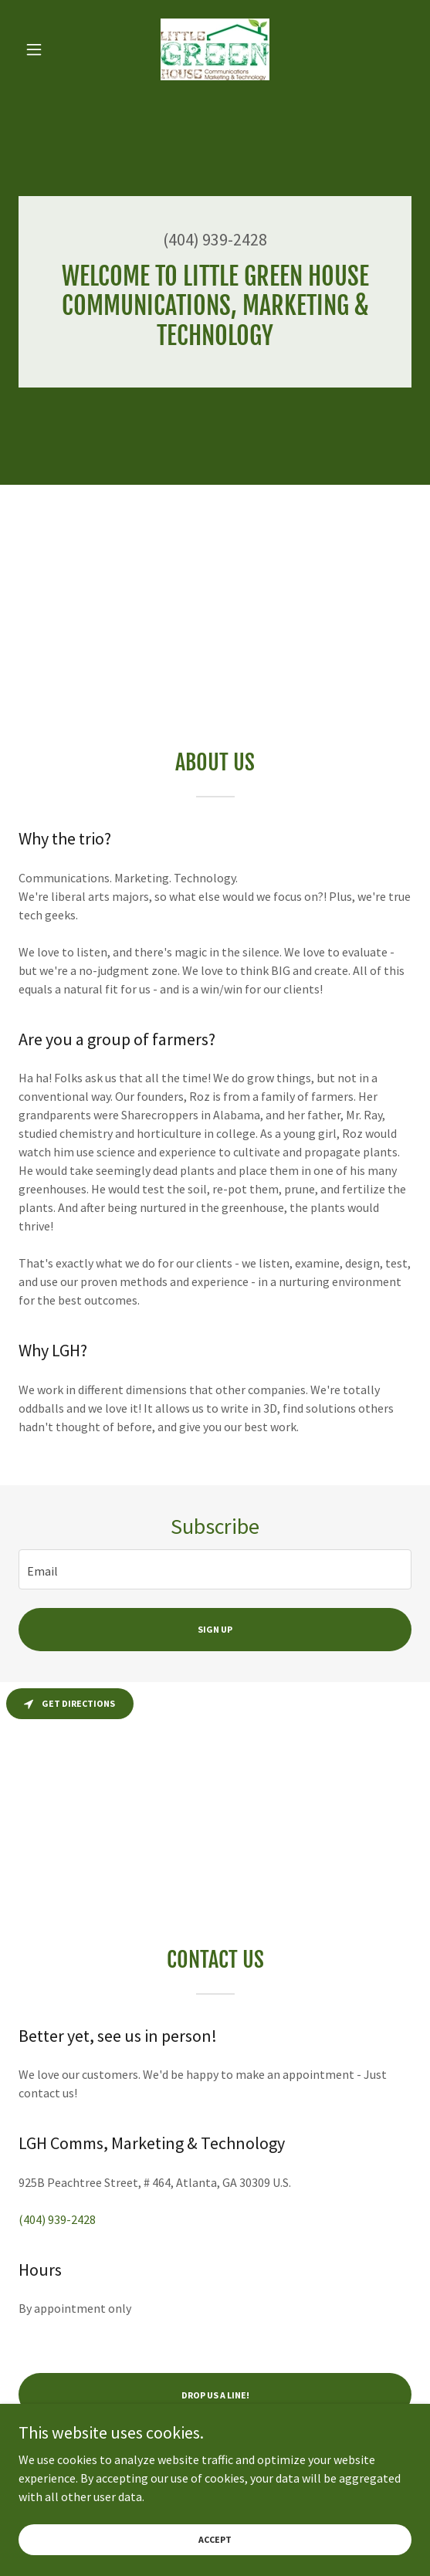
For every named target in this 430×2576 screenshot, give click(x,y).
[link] (215, 49)
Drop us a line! (215, 2395)
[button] (48, 49)
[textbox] (215, 1569)
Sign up (215, 1629)
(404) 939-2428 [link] (215, 239)
